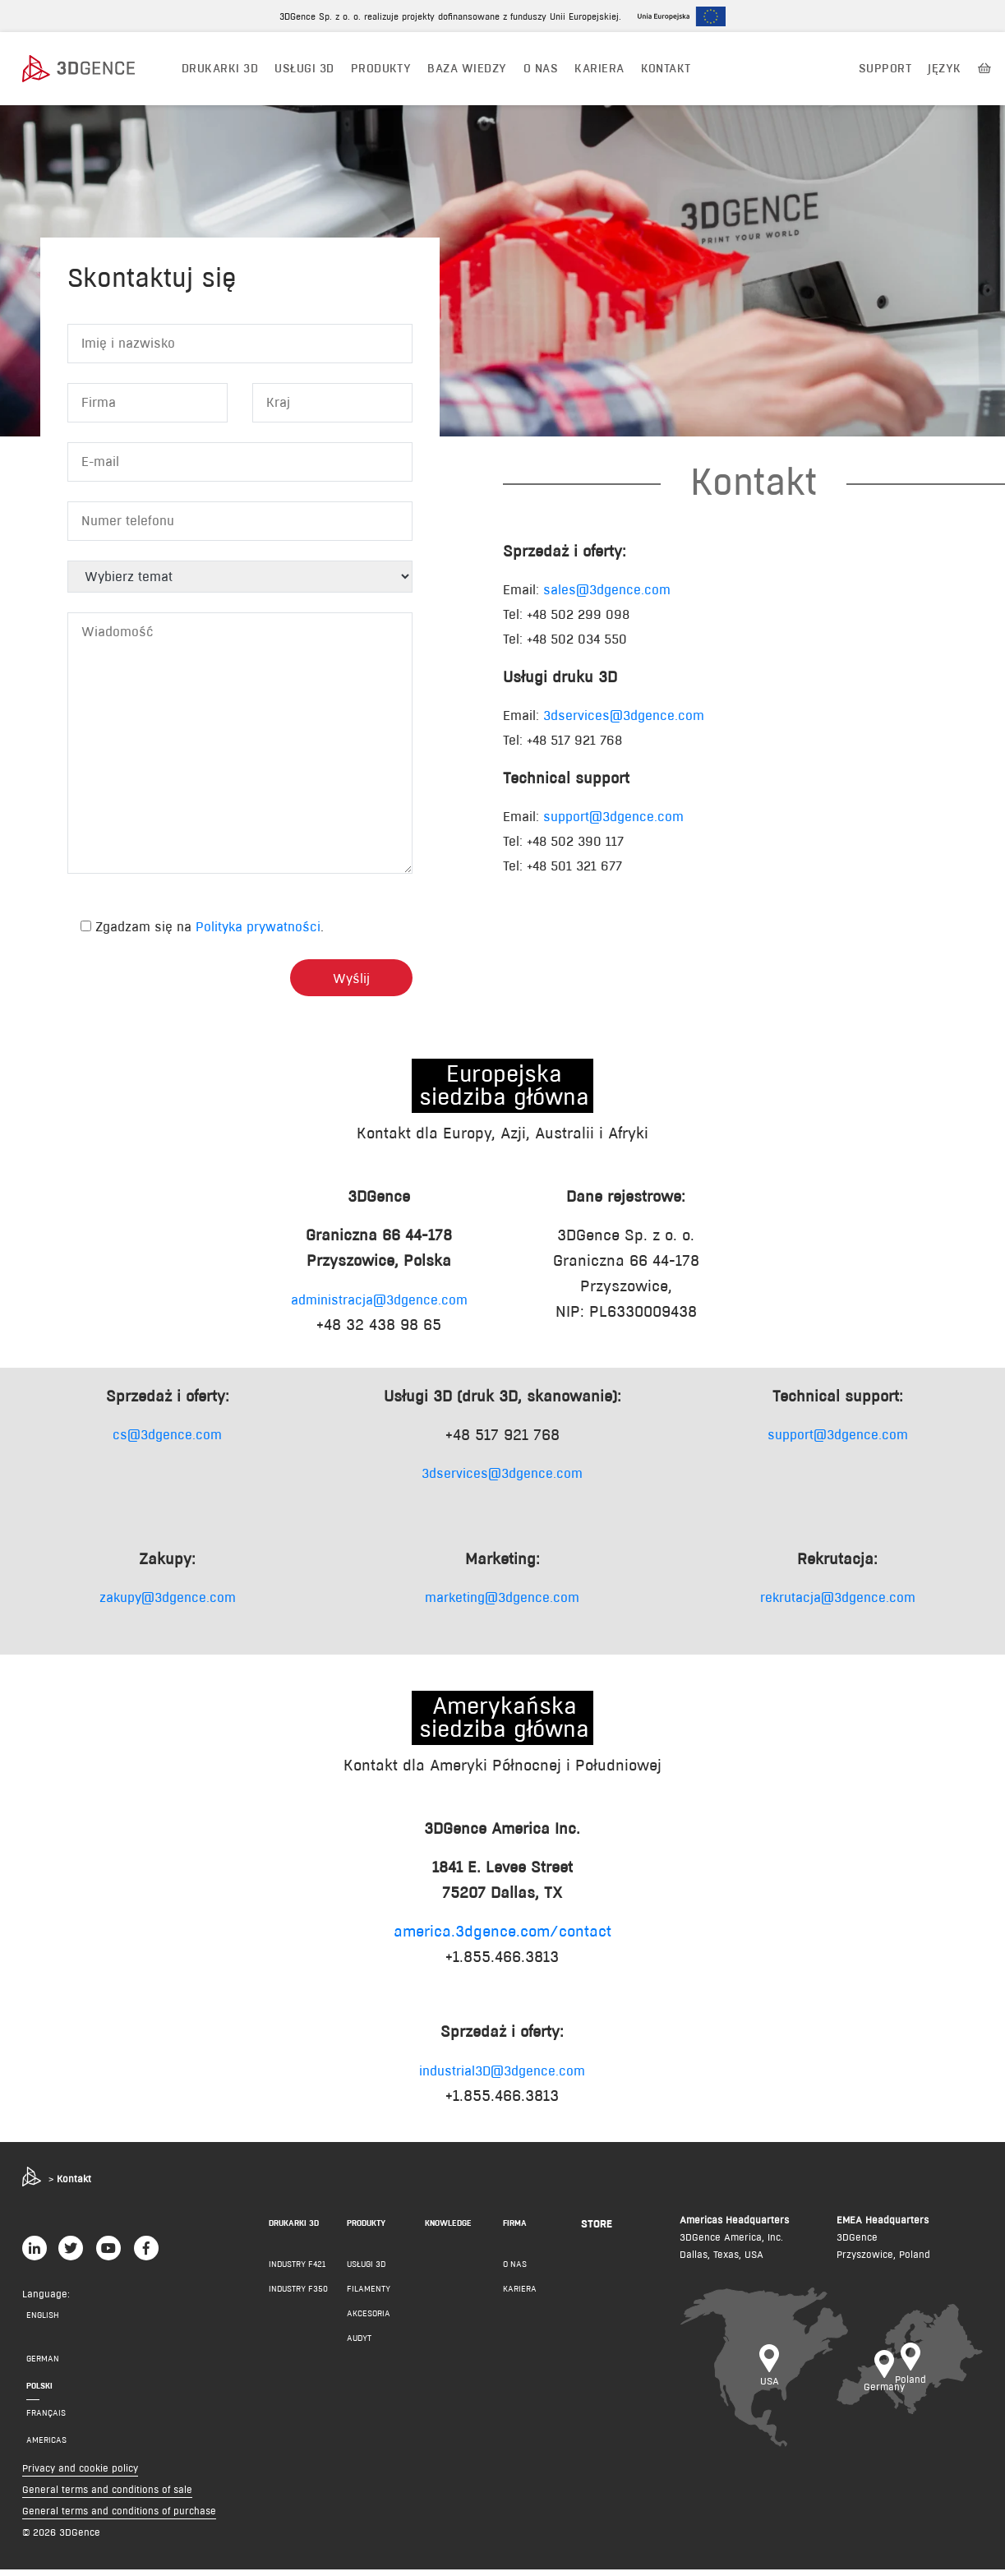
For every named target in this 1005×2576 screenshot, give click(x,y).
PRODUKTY (381, 68)
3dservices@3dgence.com (623, 723)
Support (885, 68)
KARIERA (520, 2295)
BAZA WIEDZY (466, 68)
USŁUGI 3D (304, 68)
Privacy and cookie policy (80, 2474)
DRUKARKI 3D (220, 68)
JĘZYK (944, 68)
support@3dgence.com (613, 824)
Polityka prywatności (258, 934)
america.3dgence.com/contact (502, 1938)
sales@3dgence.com (607, 597)
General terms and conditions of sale (107, 2496)
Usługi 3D (366, 2270)
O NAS (540, 68)
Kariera (599, 68)
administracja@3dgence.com (379, 1307)
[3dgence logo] (94, 69)
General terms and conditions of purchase (119, 2517)
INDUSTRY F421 (297, 2270)
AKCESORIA (368, 2320)
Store (596, 2230)
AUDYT (359, 2344)
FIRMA (515, 2229)
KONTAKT (666, 68)
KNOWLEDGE (448, 2229)
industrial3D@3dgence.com (502, 2078)
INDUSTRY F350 (298, 2295)
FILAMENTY (368, 2295)
